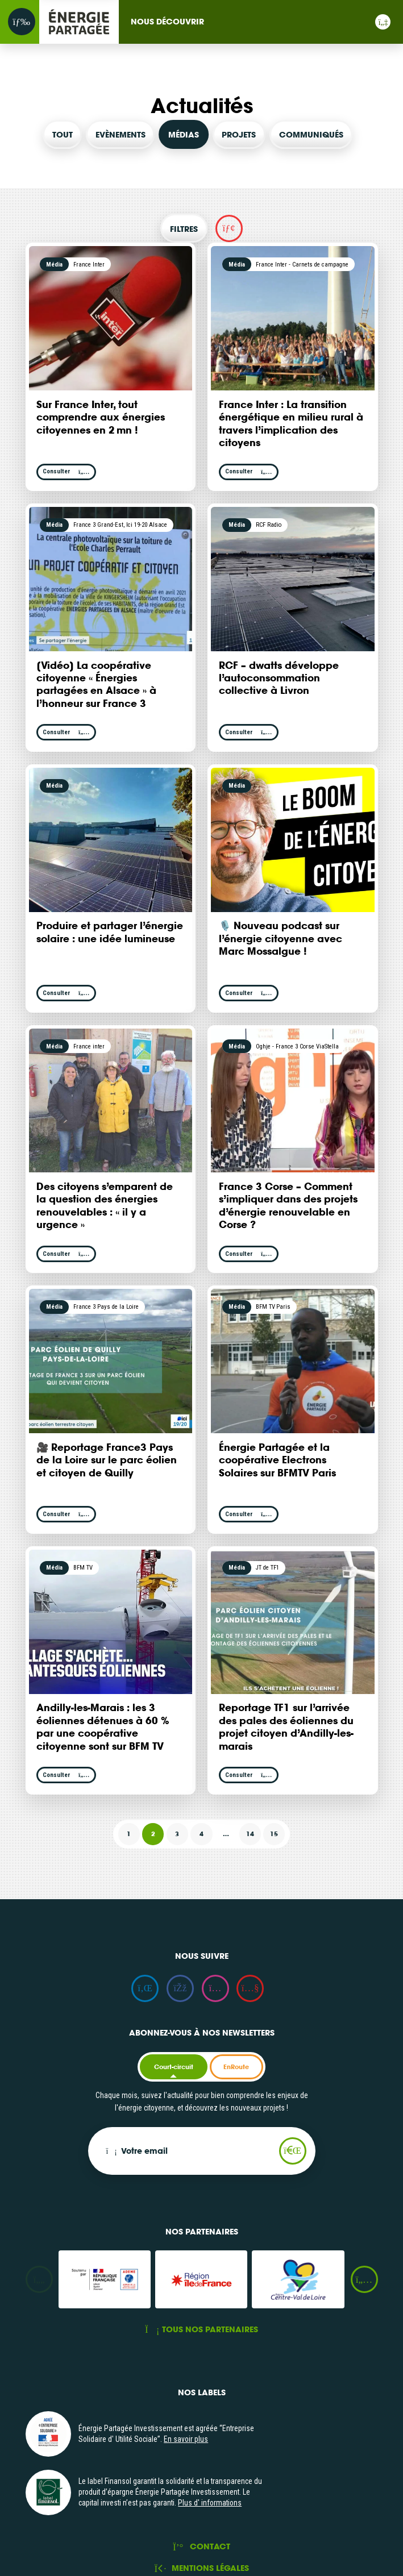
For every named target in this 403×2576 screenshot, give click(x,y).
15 (274, 1833)
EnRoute (236, 2066)
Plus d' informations (210, 2502)
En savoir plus (186, 2439)
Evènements (120, 134)
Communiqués (311, 134)
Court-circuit (173, 2066)
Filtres (184, 228)
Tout (62, 134)
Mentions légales (201, 2568)
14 (250, 1833)
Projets (239, 134)
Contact (201, 2546)
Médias (183, 134)
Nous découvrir (167, 21)
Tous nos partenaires (201, 2329)
